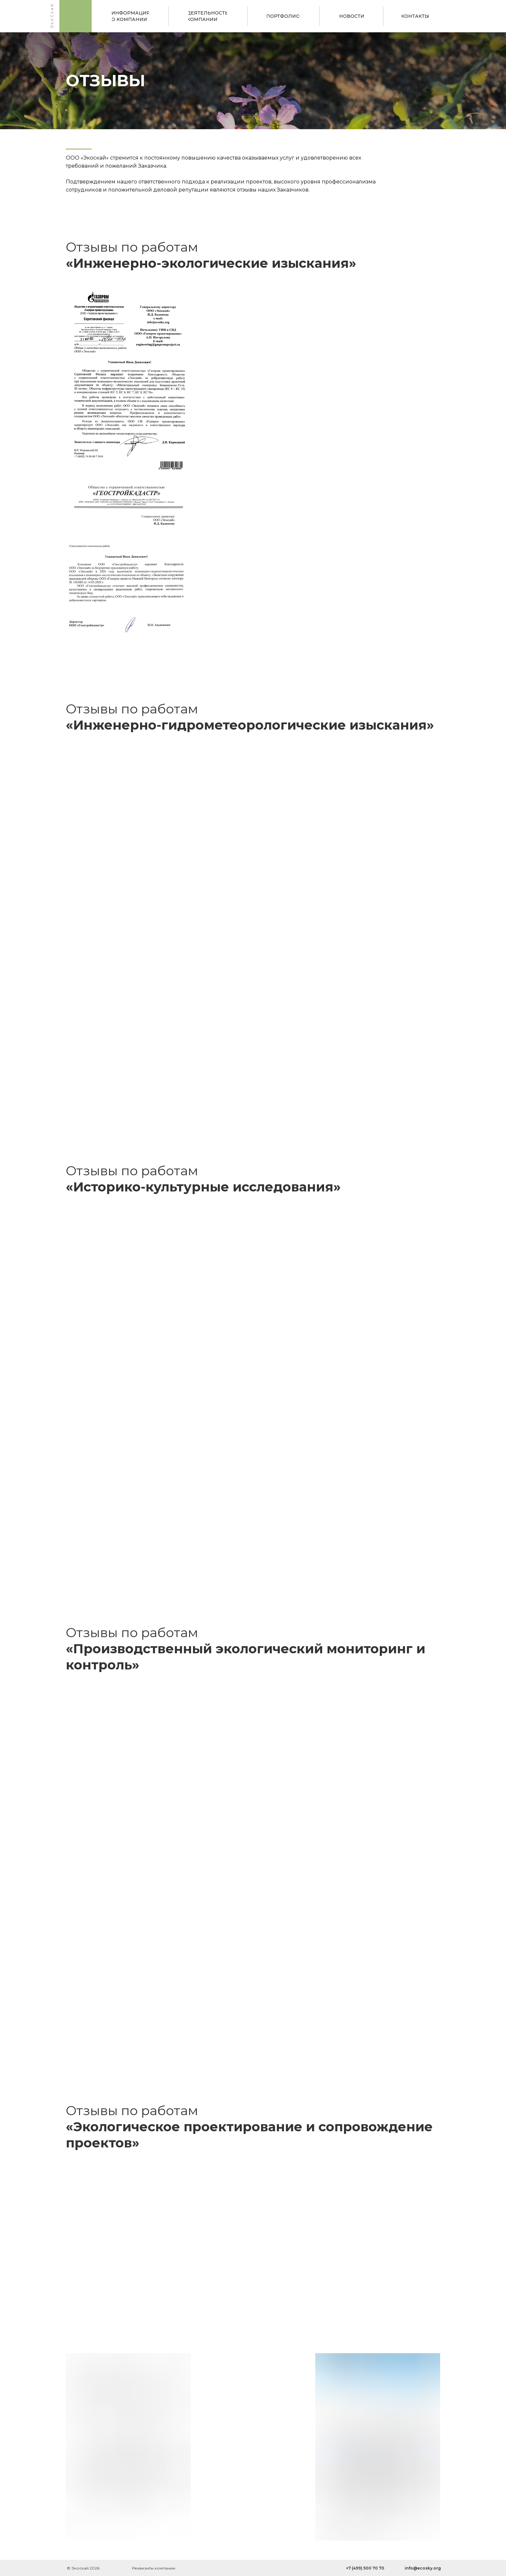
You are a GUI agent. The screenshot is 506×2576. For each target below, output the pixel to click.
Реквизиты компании (153, 2568)
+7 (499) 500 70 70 (365, 2568)
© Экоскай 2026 (83, 2568)
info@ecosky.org (423, 2568)
